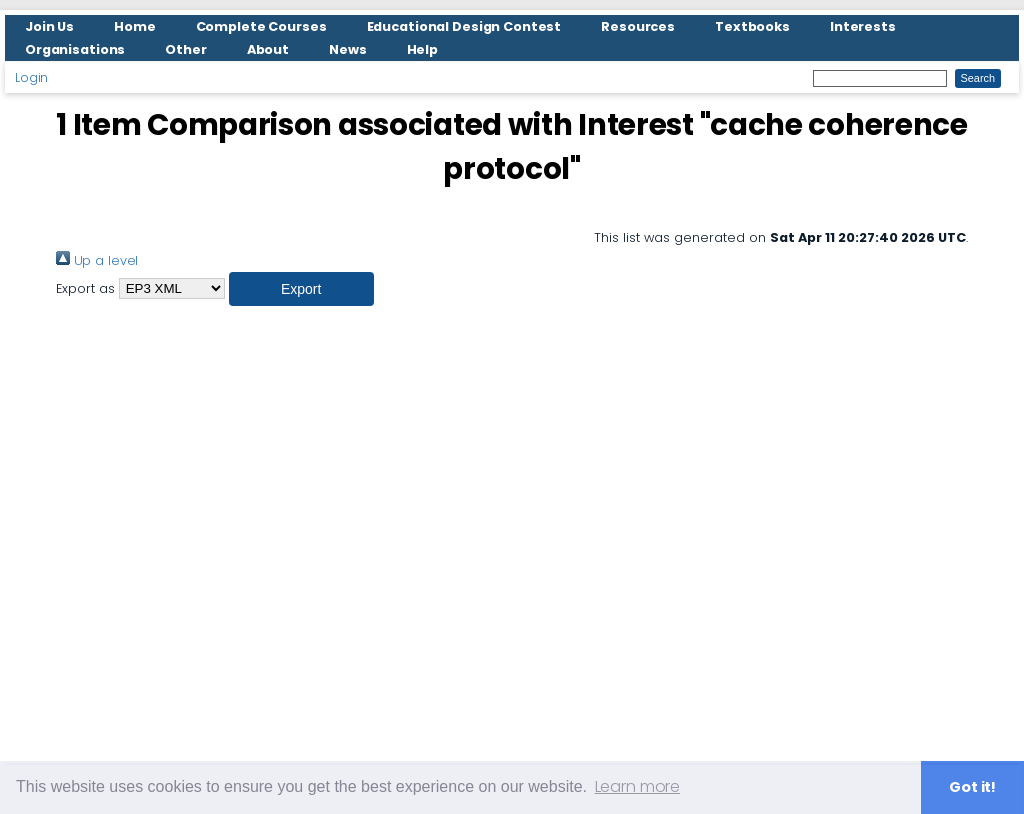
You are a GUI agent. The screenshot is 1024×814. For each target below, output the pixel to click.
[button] (301, 289)
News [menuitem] (348, 49)
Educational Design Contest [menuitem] (464, 26)
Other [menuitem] (185, 49)
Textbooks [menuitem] (752, 26)
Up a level (97, 260)
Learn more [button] (637, 786)
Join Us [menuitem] (49, 26)
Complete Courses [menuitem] (261, 26)
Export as (85, 288)
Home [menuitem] (135, 26)
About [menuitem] (268, 49)
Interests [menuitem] (863, 26)
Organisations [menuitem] (75, 49)
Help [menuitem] (423, 49)
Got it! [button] (972, 787)
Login (31, 77)
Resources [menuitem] (638, 26)
